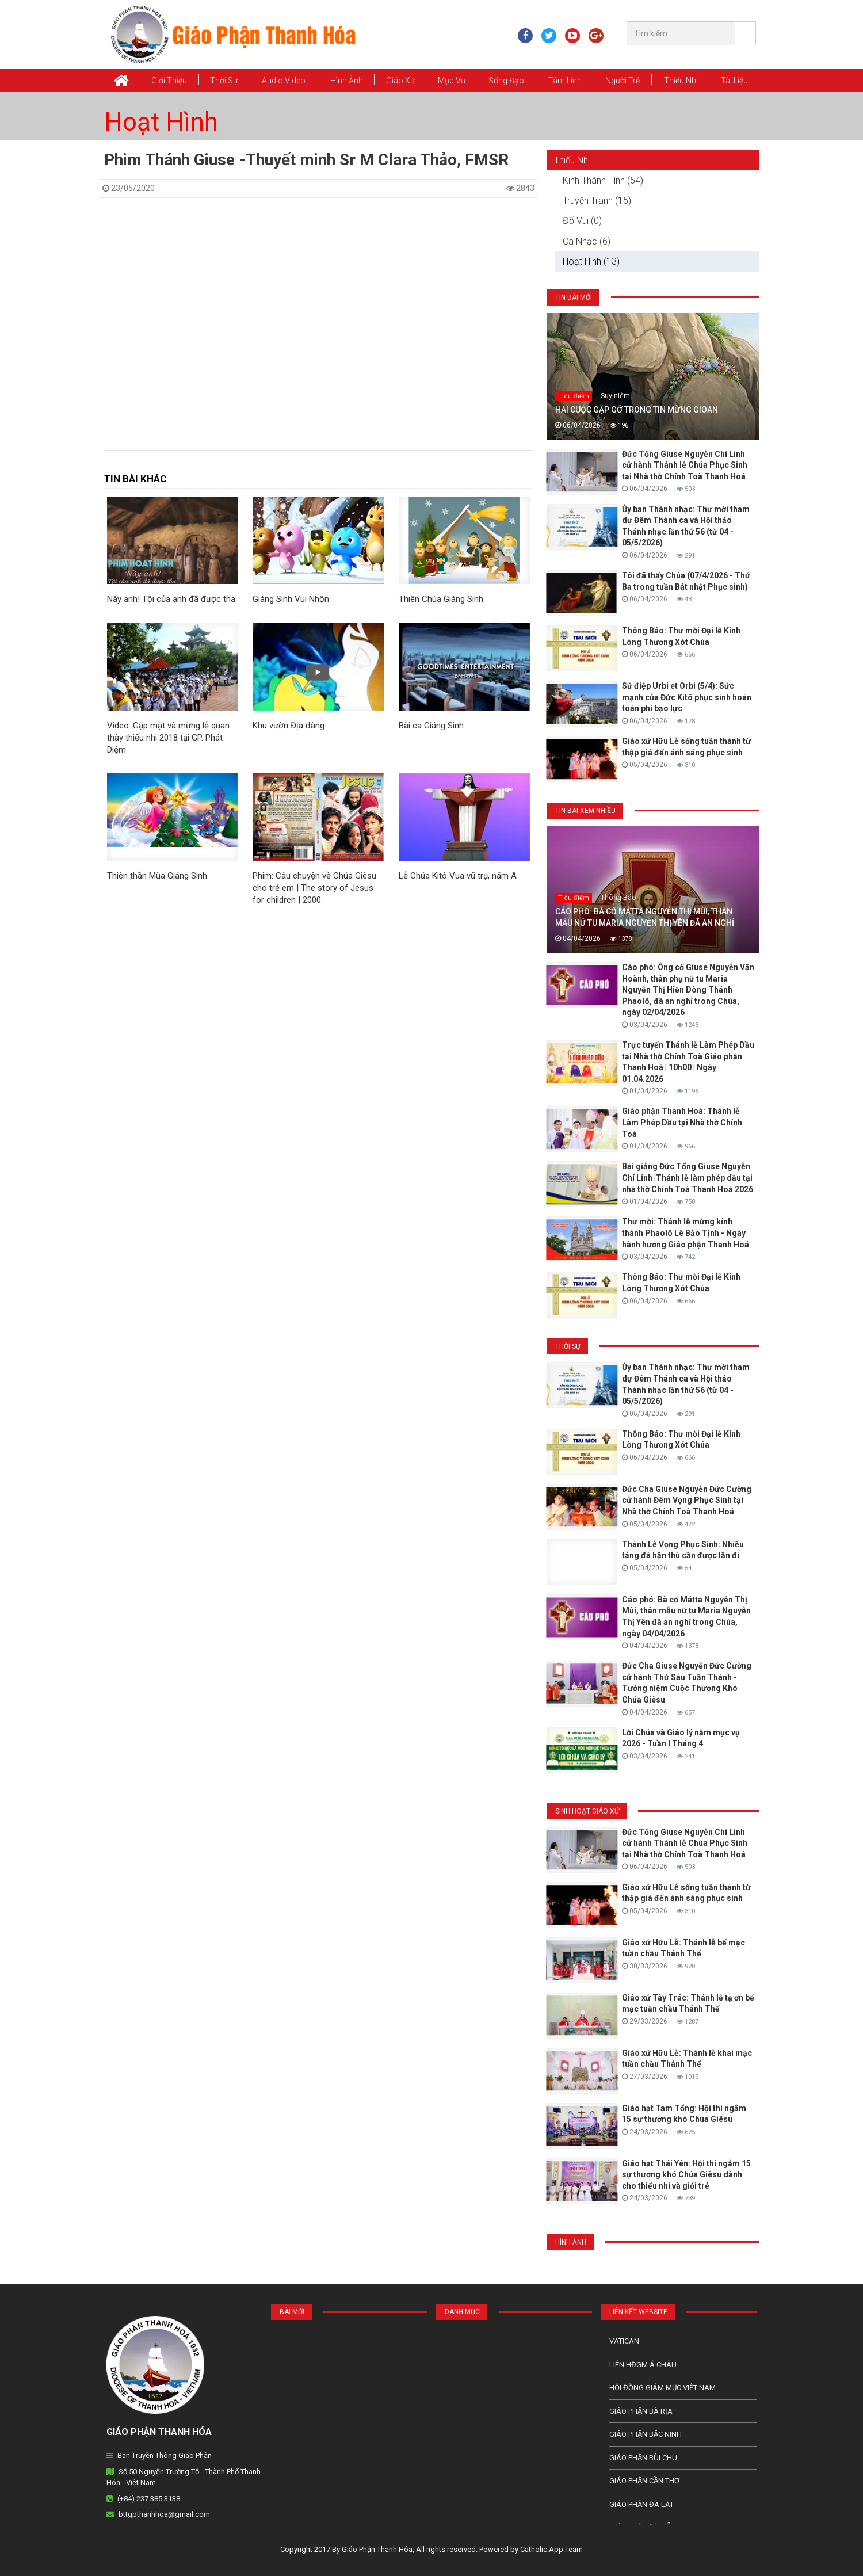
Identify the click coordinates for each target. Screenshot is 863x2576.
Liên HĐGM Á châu (643, 2364)
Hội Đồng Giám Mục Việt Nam (662, 2387)
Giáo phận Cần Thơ (644, 2480)
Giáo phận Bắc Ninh (645, 2434)
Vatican (624, 2341)
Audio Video (284, 80)
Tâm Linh (565, 80)
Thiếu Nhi (681, 80)
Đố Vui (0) (582, 220)
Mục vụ (451, 80)
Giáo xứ (400, 80)
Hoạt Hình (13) (591, 261)
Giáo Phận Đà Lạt (641, 2504)
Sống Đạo (506, 80)
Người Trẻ (622, 80)
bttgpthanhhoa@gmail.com (164, 2514)
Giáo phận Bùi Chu (643, 2457)
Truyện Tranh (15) (597, 200)
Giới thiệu (169, 80)
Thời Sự (224, 80)
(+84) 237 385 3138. (149, 2498)
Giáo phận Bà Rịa (641, 2411)
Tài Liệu (734, 80)
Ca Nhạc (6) (586, 241)
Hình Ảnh (346, 80)
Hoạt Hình (161, 122)
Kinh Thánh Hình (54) (603, 180)
